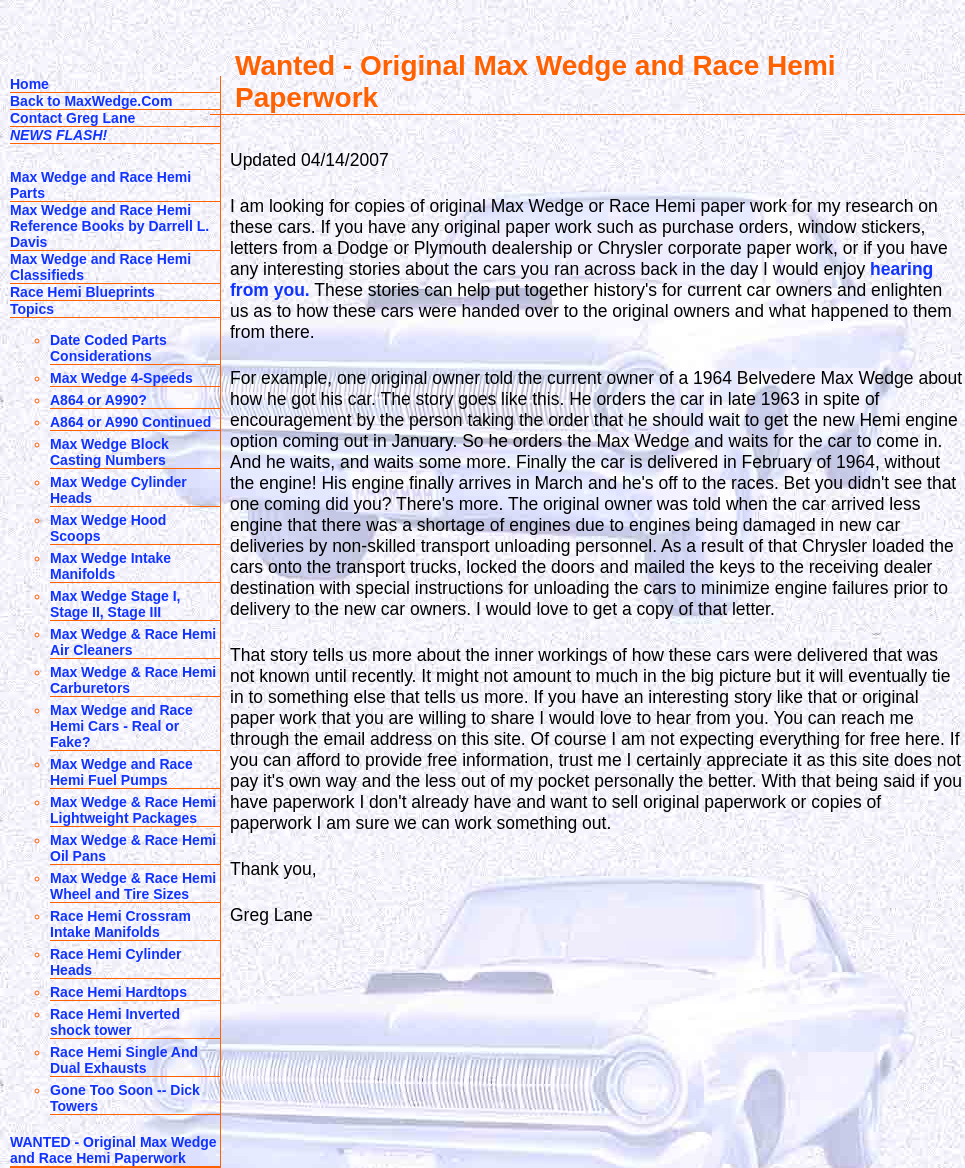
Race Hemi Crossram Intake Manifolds (120, 924)
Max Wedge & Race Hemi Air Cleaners (133, 642)
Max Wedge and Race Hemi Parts (100, 185)
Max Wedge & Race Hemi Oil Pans (133, 848)
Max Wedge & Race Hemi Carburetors (133, 680)
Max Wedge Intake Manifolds (110, 566)
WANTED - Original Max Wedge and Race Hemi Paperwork (113, 1150)
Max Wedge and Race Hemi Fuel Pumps (121, 772)
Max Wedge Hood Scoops (108, 528)
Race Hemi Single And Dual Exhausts (124, 1060)
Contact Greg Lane (72, 118)
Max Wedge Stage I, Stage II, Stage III (115, 604)
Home (29, 84)
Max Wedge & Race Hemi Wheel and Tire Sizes (133, 886)
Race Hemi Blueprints (82, 292)
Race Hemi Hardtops (118, 992)
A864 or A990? (98, 400)
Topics (32, 309)
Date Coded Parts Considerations (108, 348)
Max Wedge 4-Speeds (121, 378)
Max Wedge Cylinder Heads (118, 490)
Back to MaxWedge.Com (91, 101)
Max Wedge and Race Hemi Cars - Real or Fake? (121, 726)
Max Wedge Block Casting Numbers (109, 452)
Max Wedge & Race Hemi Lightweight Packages (133, 810)
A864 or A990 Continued (130, 422)
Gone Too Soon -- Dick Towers (125, 1098)
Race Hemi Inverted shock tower (115, 1022)
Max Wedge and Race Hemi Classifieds (100, 267)
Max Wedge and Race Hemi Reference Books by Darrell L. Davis (109, 226)
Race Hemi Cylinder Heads (116, 962)
